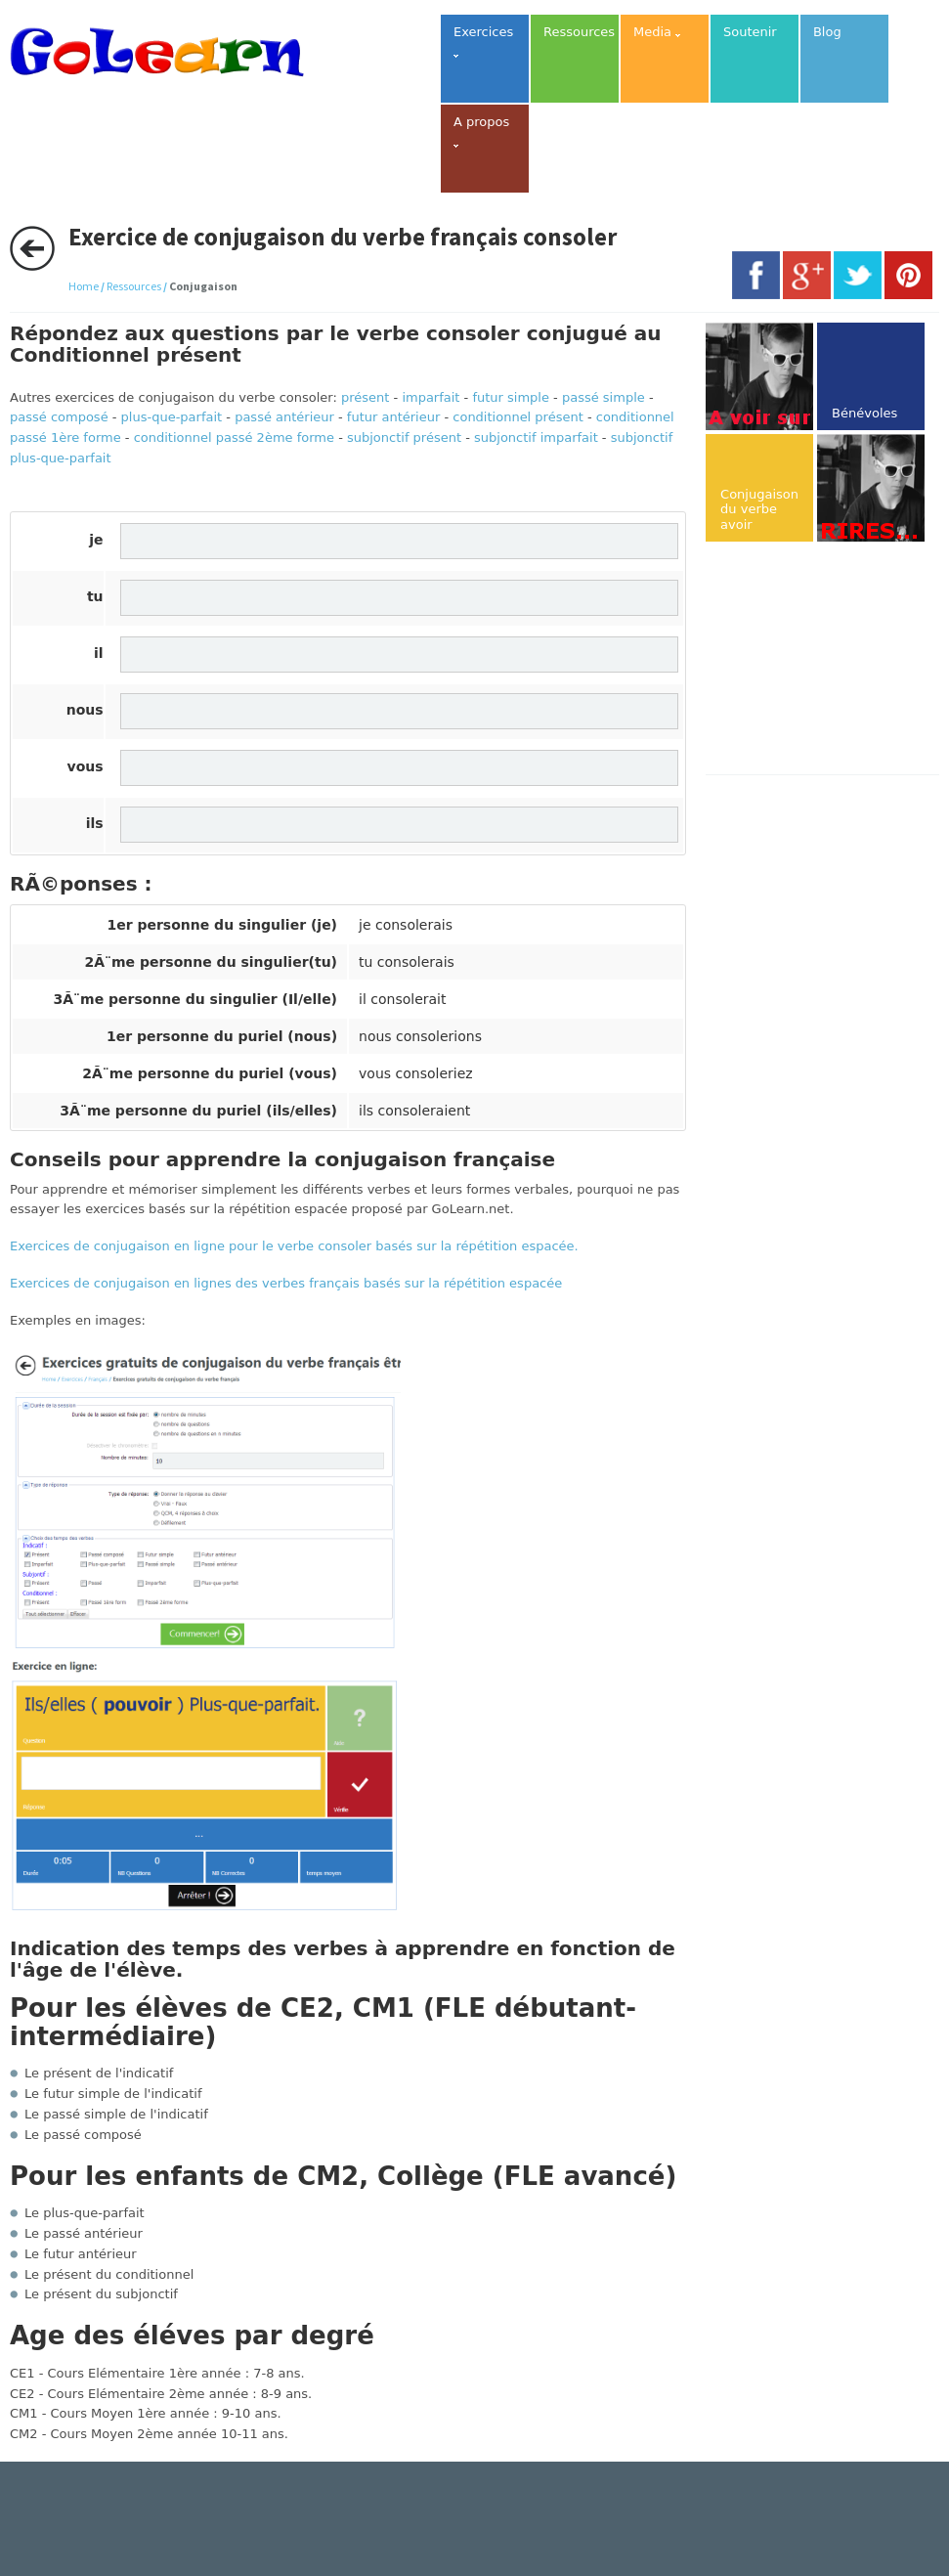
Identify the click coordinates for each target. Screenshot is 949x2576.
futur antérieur (393, 417)
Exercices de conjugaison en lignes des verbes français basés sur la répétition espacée (286, 1283)
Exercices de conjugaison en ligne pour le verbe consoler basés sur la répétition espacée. (294, 1246)
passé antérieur (284, 417)
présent (365, 397)
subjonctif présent (404, 437)
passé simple (603, 397)
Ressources (134, 286)
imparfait (430, 397)
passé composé (59, 417)
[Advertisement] (827, 660)
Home (83, 286)
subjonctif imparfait (536, 437)
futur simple (510, 397)
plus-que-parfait (172, 417)
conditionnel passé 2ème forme (234, 437)
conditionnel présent (518, 417)
